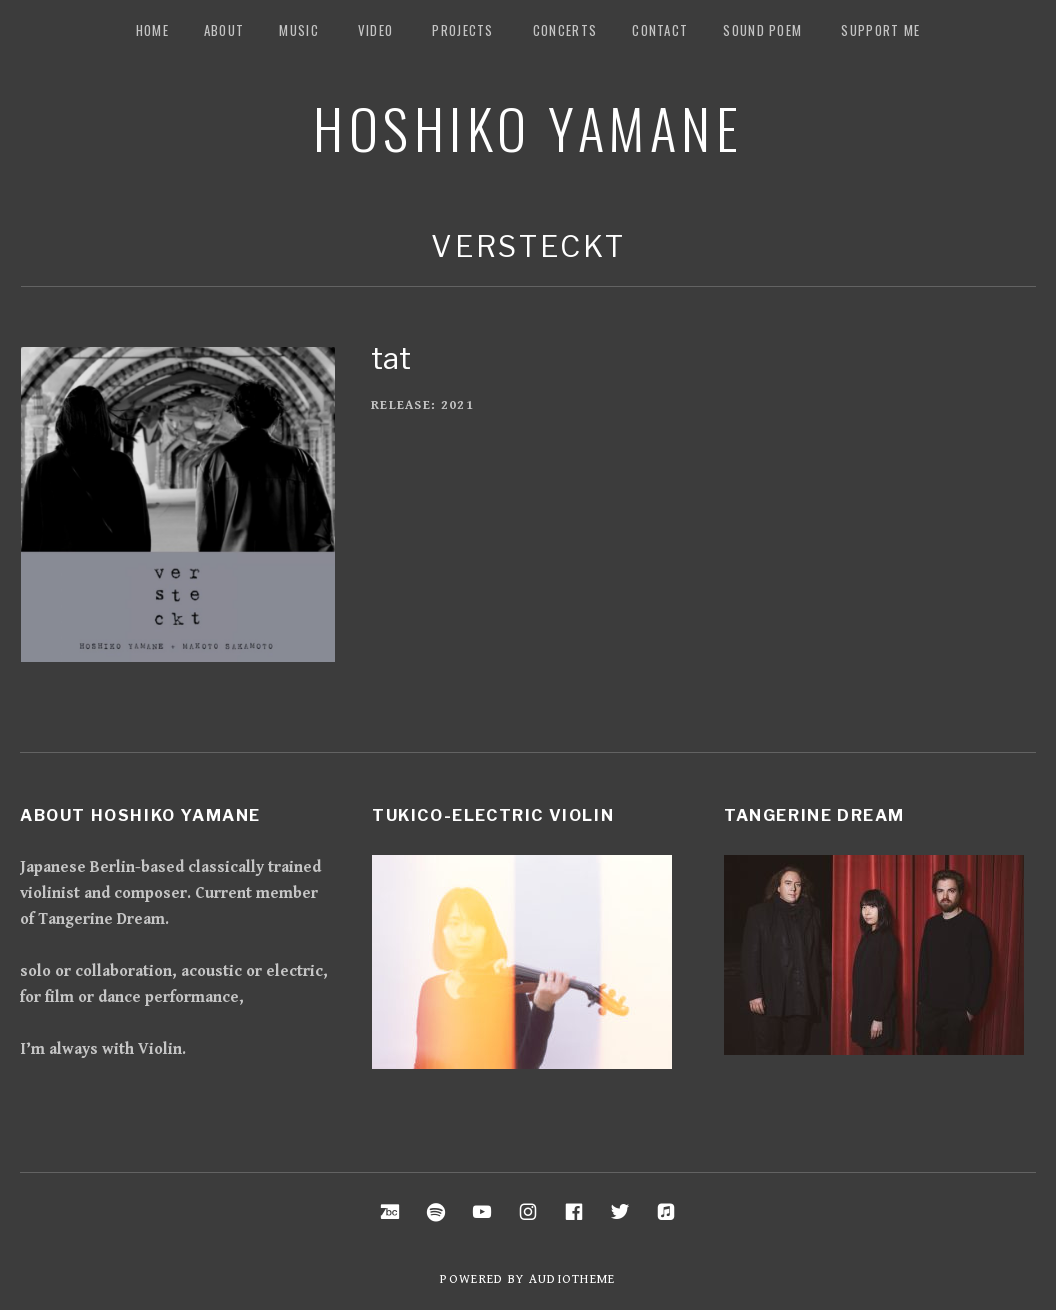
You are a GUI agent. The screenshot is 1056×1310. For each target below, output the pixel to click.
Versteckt (528, 246)
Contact (660, 30)
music (299, 30)
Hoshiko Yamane (528, 127)
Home (152, 30)
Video (376, 30)
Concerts (565, 30)
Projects (462, 30)
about (224, 30)
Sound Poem (762, 30)
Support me (880, 30)
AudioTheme (572, 1279)
